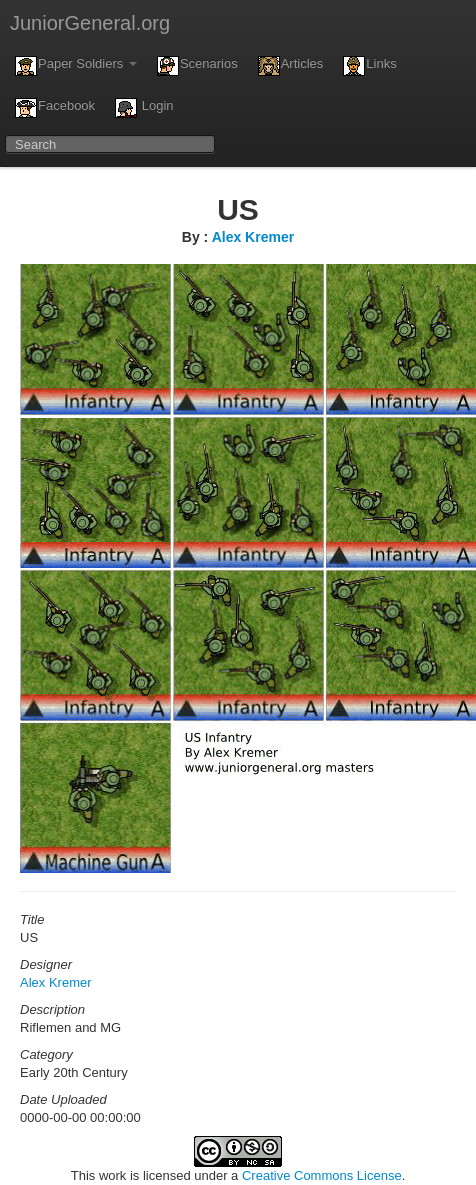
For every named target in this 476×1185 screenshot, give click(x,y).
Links (369, 66)
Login (144, 108)
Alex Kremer (253, 237)
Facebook (55, 108)
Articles (291, 66)
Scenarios (197, 66)
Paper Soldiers (76, 66)
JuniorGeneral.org (90, 23)
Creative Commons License (322, 1175)
